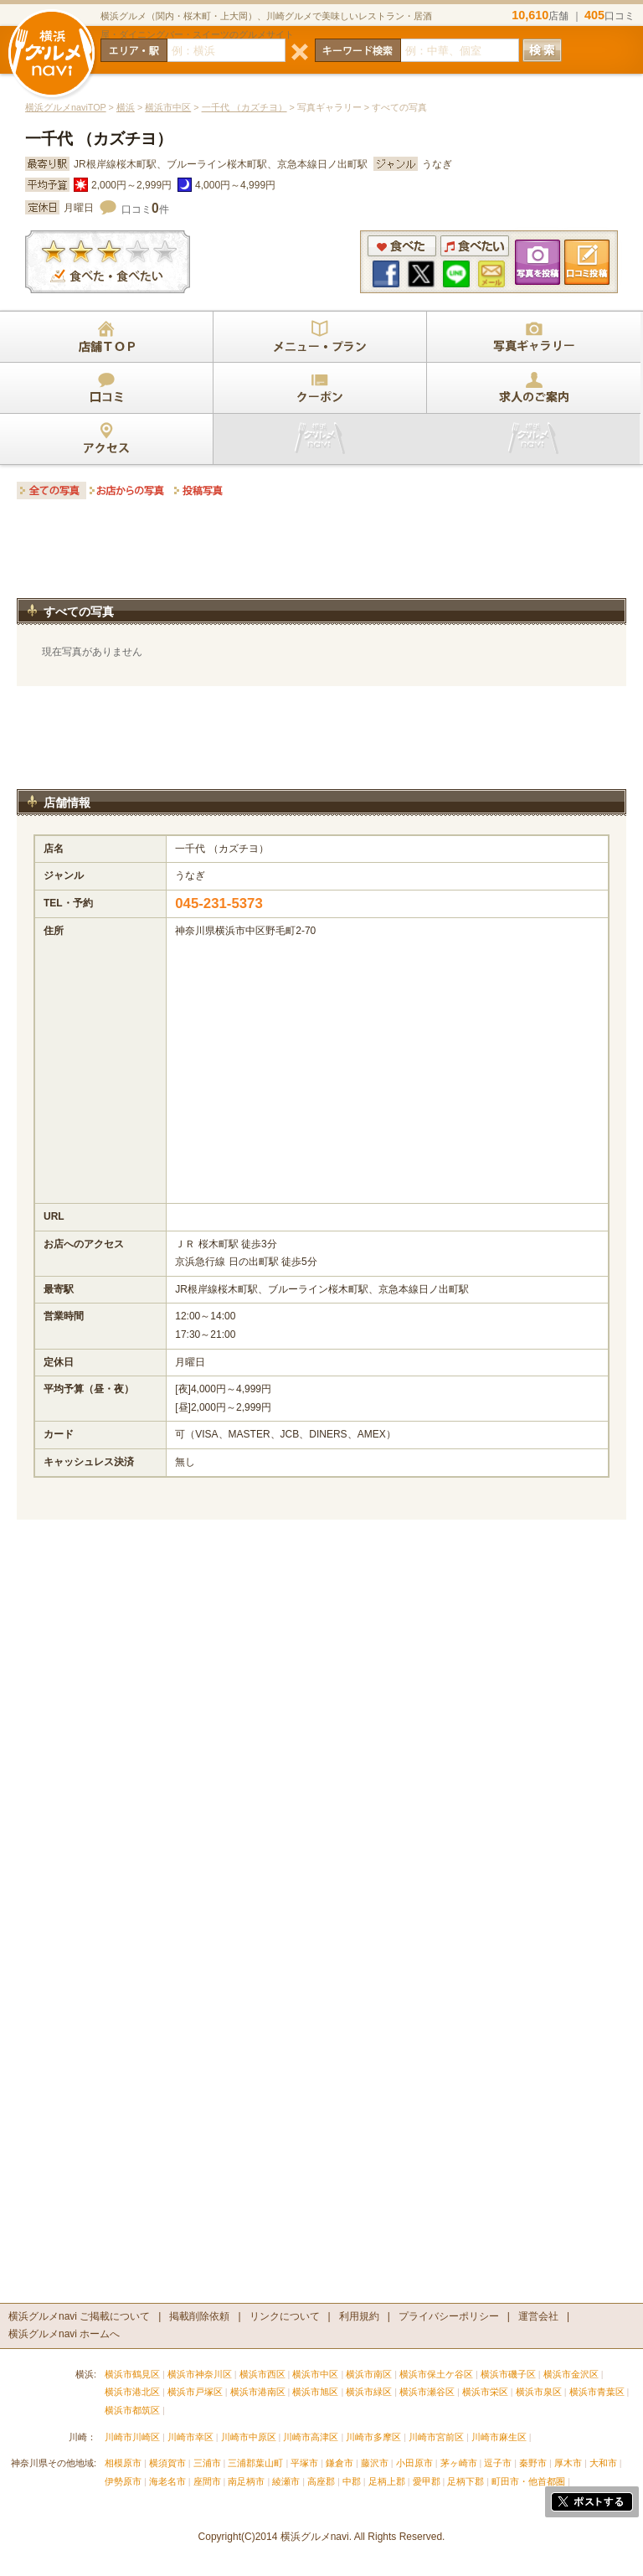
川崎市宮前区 (436, 2437)
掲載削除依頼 (199, 2316)
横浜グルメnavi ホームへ (64, 2334)
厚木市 (568, 2463)
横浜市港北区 (132, 2392)
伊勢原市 (123, 2481)
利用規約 (359, 2316)
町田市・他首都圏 (529, 2481)
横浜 (125, 107)
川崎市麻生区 (499, 2437)
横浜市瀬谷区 (427, 2392)
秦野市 (533, 2463)
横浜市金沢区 (571, 2374)
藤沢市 (374, 2463)
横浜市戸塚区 (195, 2392)
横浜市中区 (168, 107)
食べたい (474, 245)
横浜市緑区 (369, 2392)
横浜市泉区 (539, 2392)
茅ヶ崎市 (458, 2463)
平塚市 (304, 2463)
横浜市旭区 (315, 2392)
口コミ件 (145, 209)
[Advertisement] (321, 553)
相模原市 (123, 2463)
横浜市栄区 (485, 2392)
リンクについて (284, 2316)
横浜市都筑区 (132, 2410)
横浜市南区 (369, 2374)
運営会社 (538, 2316)
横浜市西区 (262, 2374)
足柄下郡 (465, 2481)
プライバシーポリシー (449, 2316)
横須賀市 (167, 2463)
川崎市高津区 (310, 2437)
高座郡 (321, 2481)
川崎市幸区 (190, 2437)
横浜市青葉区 (597, 2392)
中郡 (351, 2481)
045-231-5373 (219, 903)
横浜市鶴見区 (132, 2374)
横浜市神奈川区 (199, 2374)
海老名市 (167, 2481)
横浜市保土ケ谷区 (436, 2374)
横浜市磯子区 (508, 2374)
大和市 (603, 2463)
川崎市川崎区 (132, 2437)
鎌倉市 (339, 2463)
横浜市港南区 (257, 2392)
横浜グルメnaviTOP (65, 107)
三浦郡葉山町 (255, 2463)
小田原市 (414, 2463)
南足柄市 (246, 2481)
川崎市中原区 (248, 2437)
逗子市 (498, 2463)
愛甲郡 (426, 2481)
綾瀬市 (286, 2481)
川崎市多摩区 (373, 2437)
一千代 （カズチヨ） (244, 107)
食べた (402, 245)
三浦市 (207, 2463)
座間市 (207, 2481)
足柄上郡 (386, 2481)
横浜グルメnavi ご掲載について (79, 2316)
